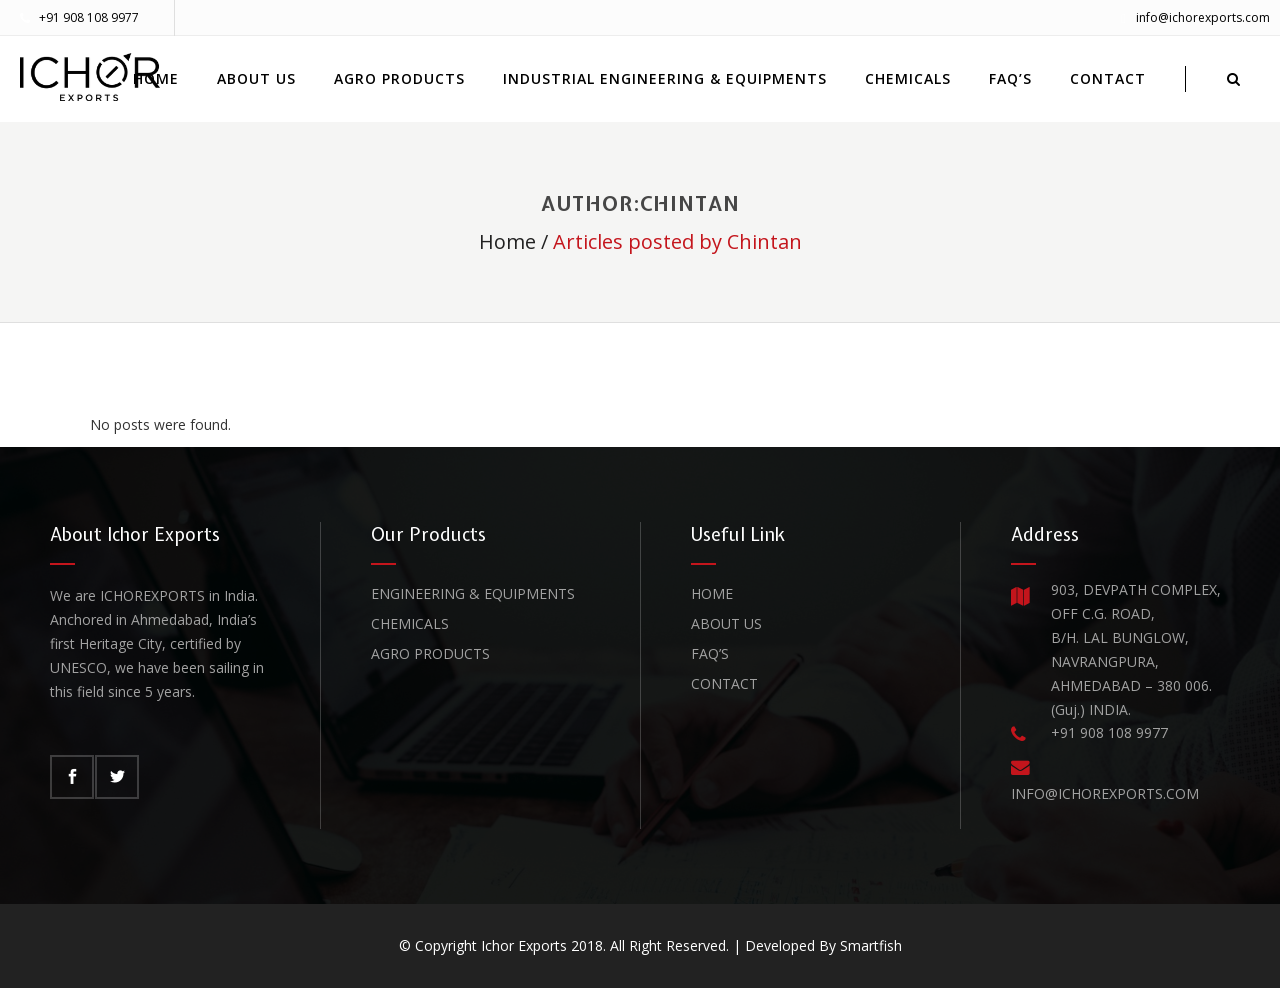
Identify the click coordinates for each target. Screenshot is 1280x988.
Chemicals (410, 623)
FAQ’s (710, 653)
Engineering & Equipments (473, 593)
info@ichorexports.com (1203, 17)
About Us (726, 623)
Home (507, 241)
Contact (724, 683)
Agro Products (430, 653)
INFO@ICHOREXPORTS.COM (1105, 793)
